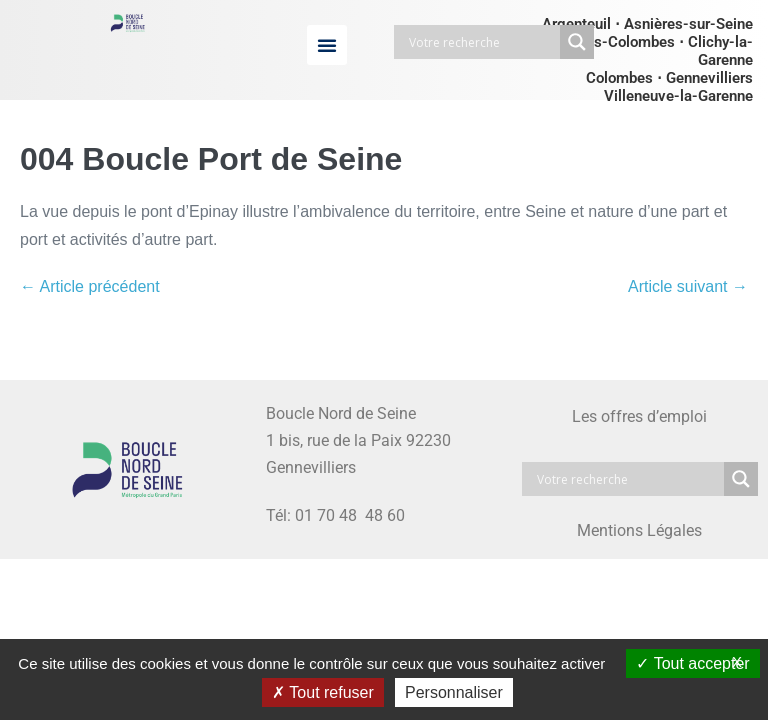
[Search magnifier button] (577, 42)
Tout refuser (323, 692)
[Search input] (482, 42)
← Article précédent (90, 286)
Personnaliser (454, 692)
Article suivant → (688, 286)
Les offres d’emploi (639, 416)
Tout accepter (692, 663)
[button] (327, 45)
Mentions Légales (639, 530)
